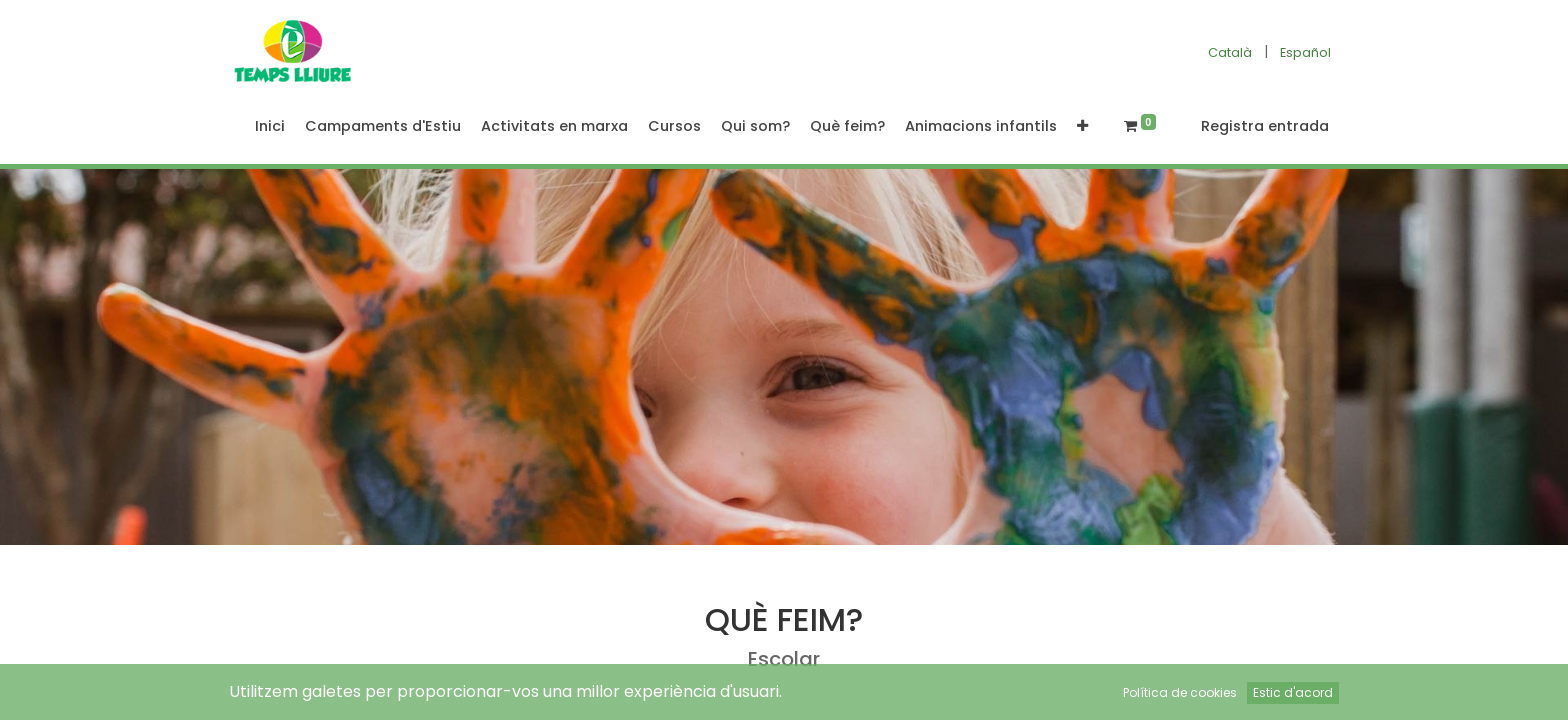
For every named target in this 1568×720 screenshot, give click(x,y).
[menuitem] (270, 127)
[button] (1082, 127)
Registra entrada (1265, 126)
